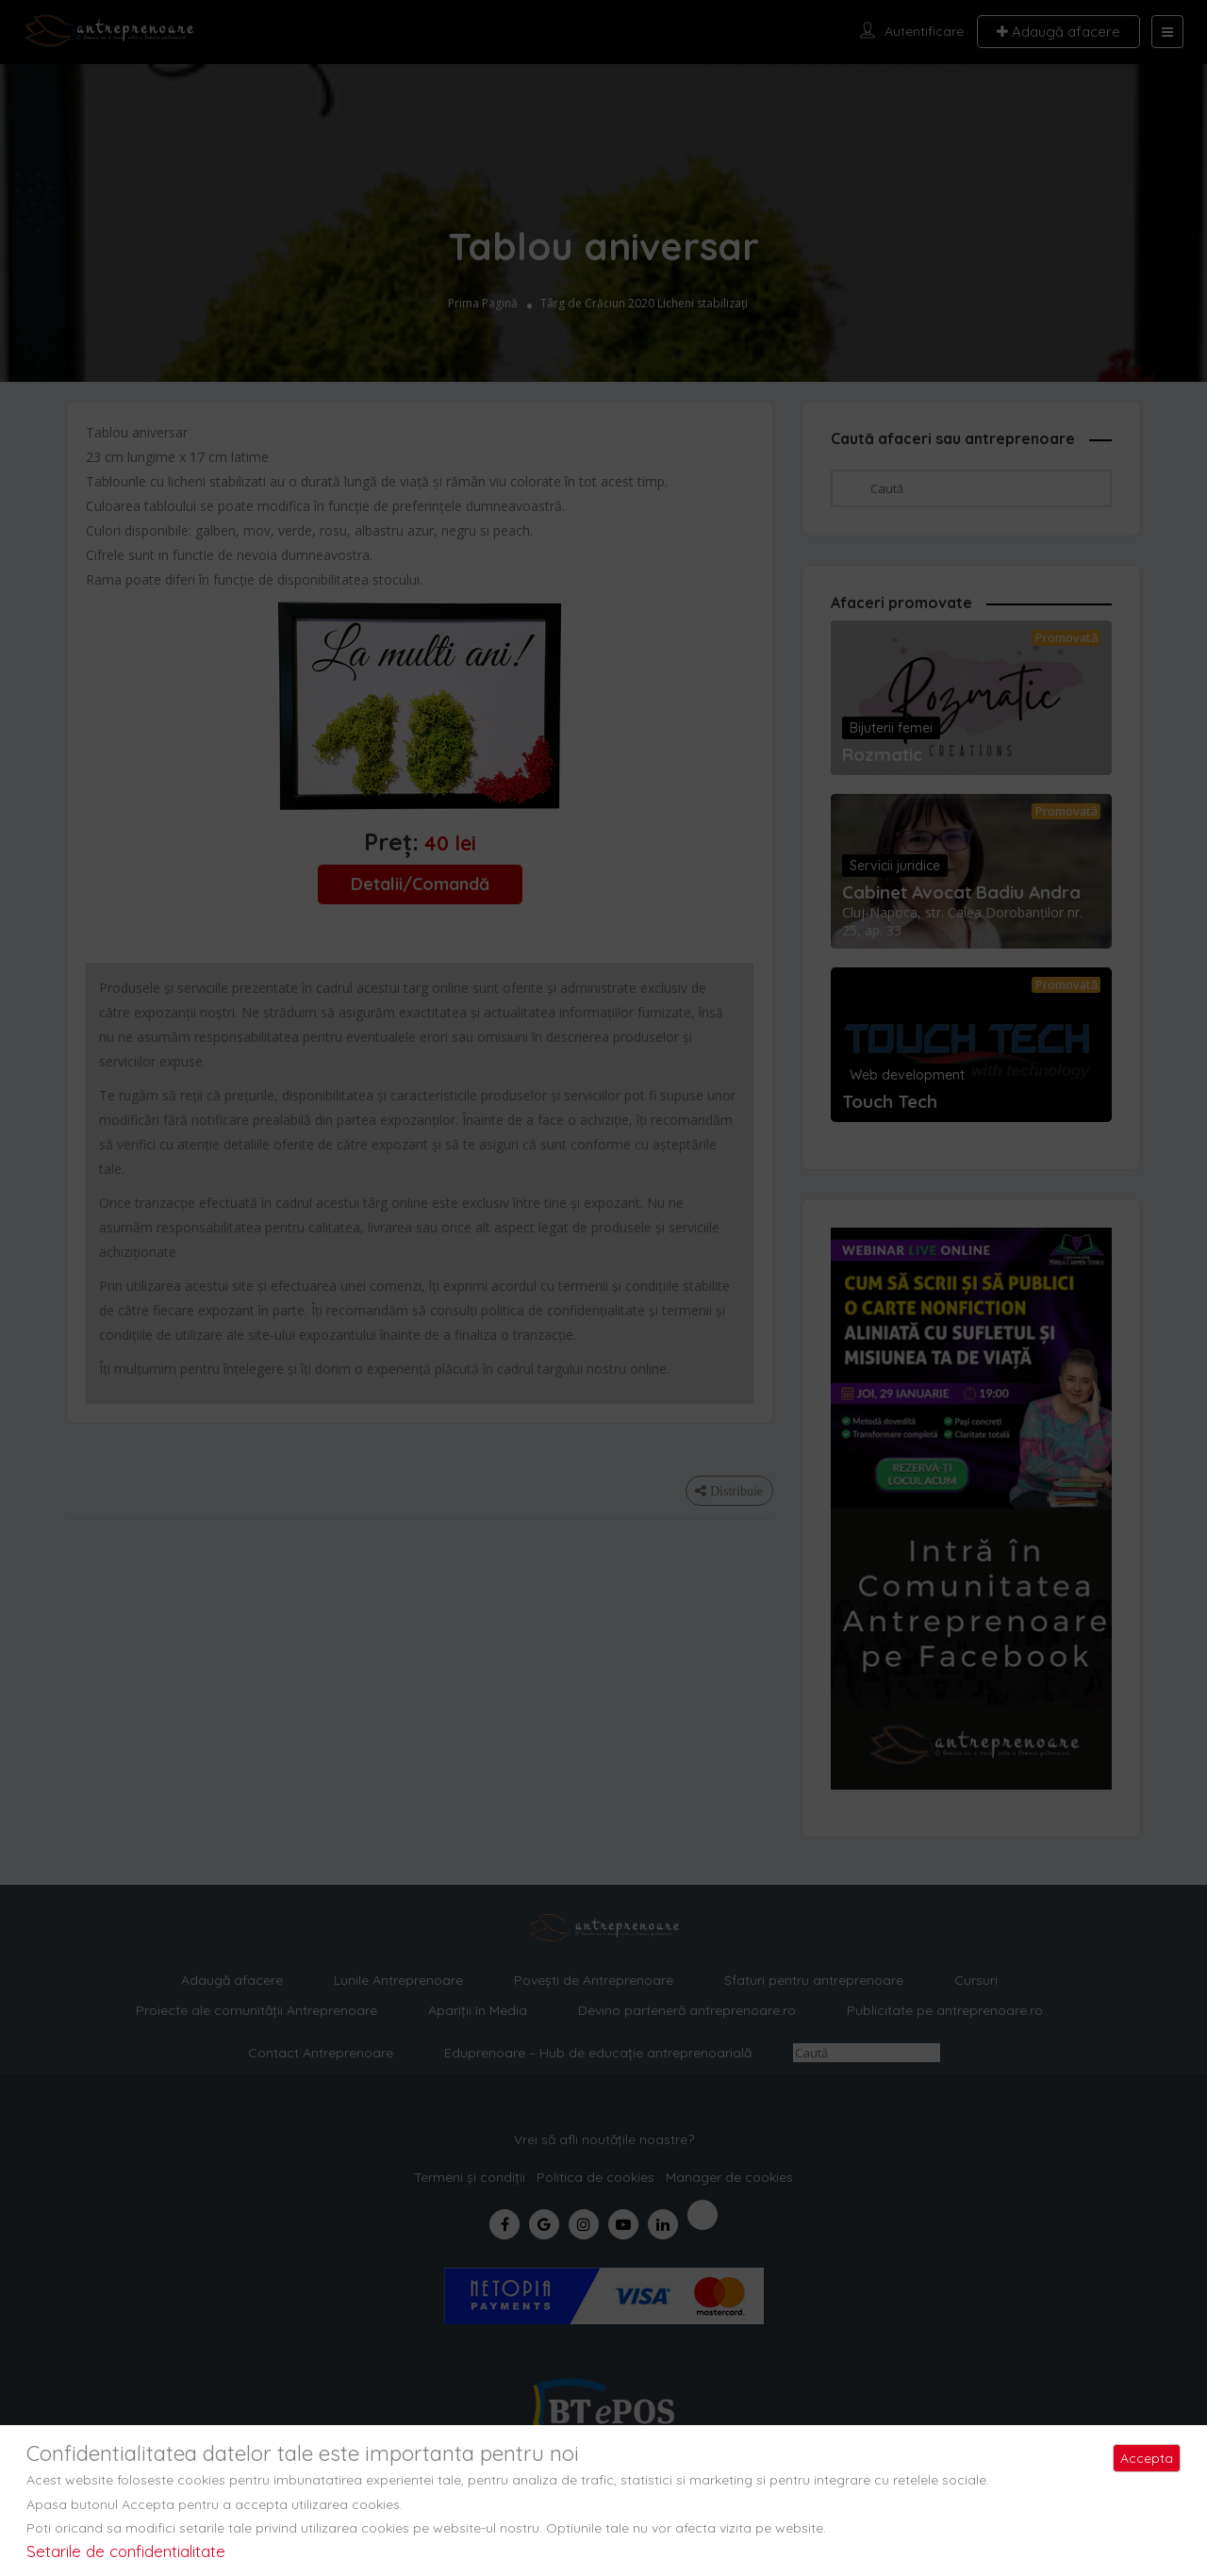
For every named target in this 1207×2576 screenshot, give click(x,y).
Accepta (1146, 2458)
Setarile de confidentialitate (125, 2551)
